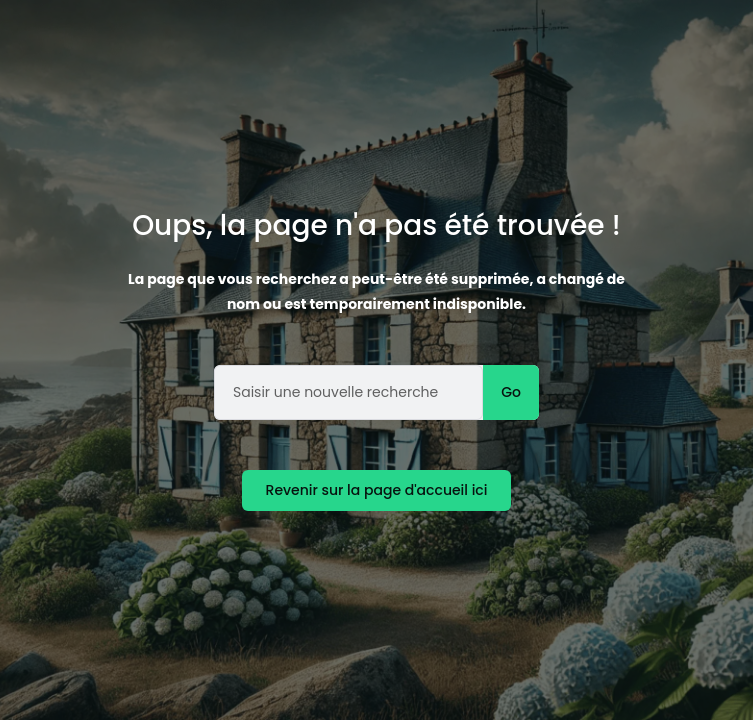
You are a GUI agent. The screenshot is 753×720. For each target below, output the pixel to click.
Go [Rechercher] (511, 392)
